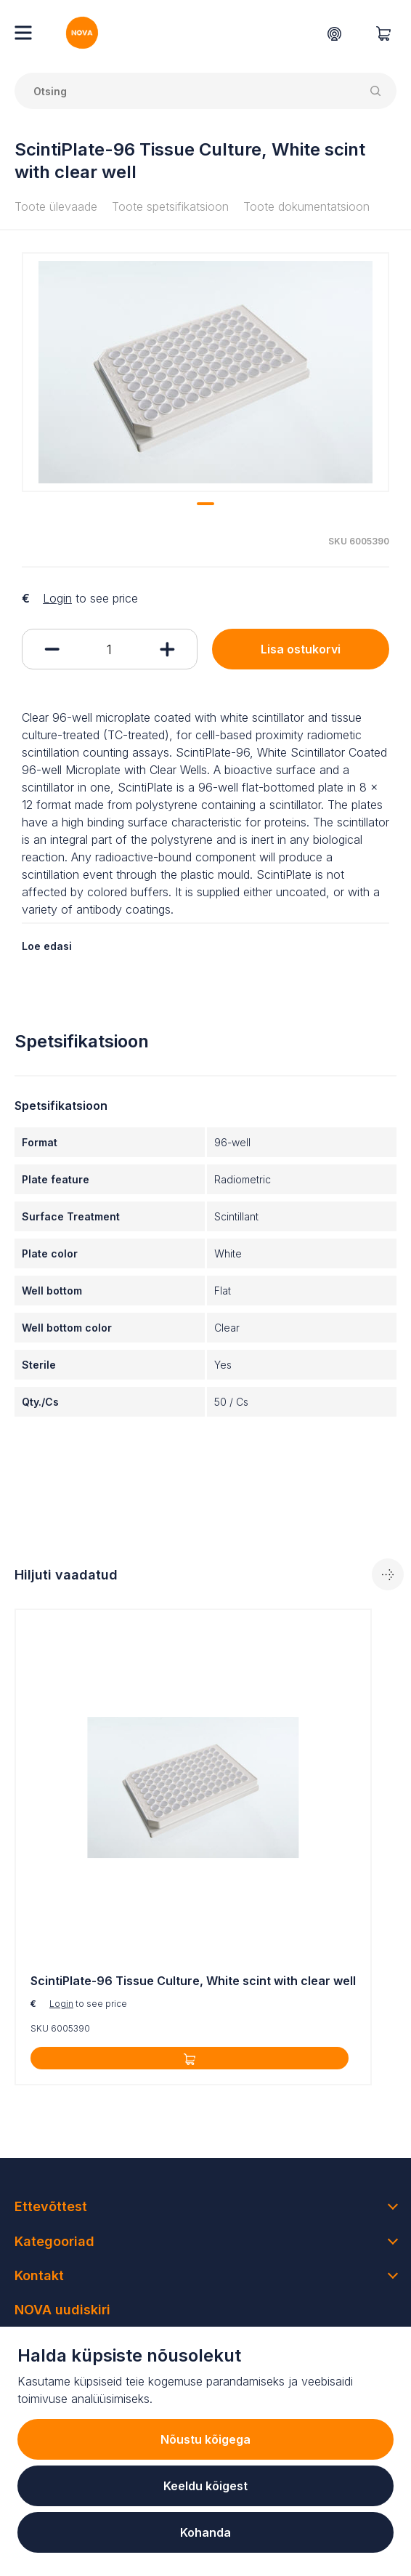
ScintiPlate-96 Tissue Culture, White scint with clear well (193, 1980)
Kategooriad (54, 2241)
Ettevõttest (51, 2206)
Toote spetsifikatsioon (170, 206)
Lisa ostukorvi (301, 649)
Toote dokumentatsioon (306, 206)
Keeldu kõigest (205, 2486)
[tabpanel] (205, 372)
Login (57, 598)
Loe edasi (47, 946)
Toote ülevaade (56, 206)
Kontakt (39, 2275)
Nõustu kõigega (205, 2439)
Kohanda (205, 2532)
